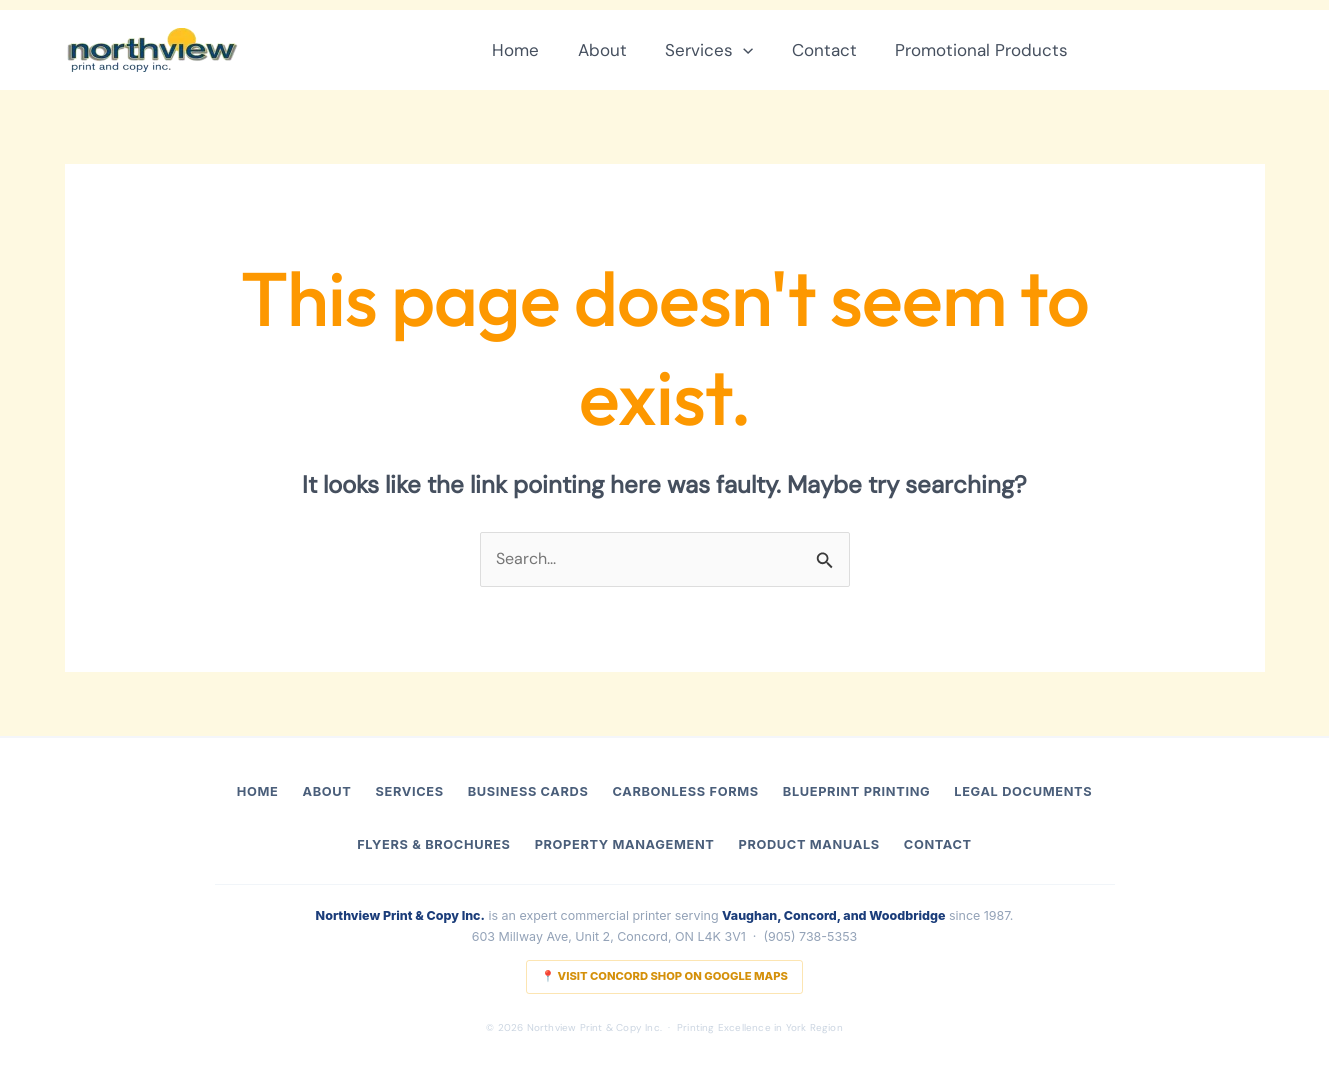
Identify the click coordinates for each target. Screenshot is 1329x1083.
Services (720, 50)
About (617, 50)
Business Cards (528, 791)
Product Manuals (808, 844)
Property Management (625, 844)
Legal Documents (1023, 791)
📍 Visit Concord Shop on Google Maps (664, 976)
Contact (831, 50)
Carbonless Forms (686, 791)
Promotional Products (984, 50)
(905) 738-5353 (810, 936)
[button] (754, 50)
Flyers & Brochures (433, 844)
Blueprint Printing (857, 791)
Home (535, 50)
